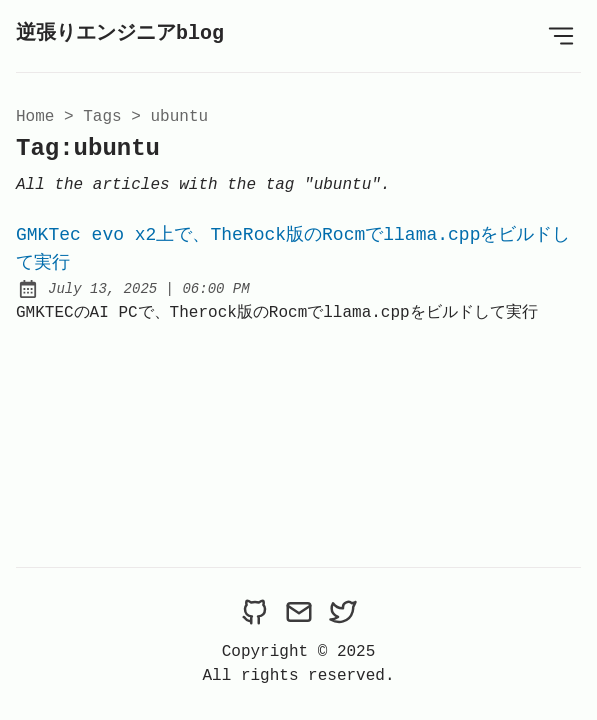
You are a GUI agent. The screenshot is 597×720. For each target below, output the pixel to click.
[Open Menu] (561, 36)
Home (35, 117)
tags (102, 117)
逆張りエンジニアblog (120, 33)
